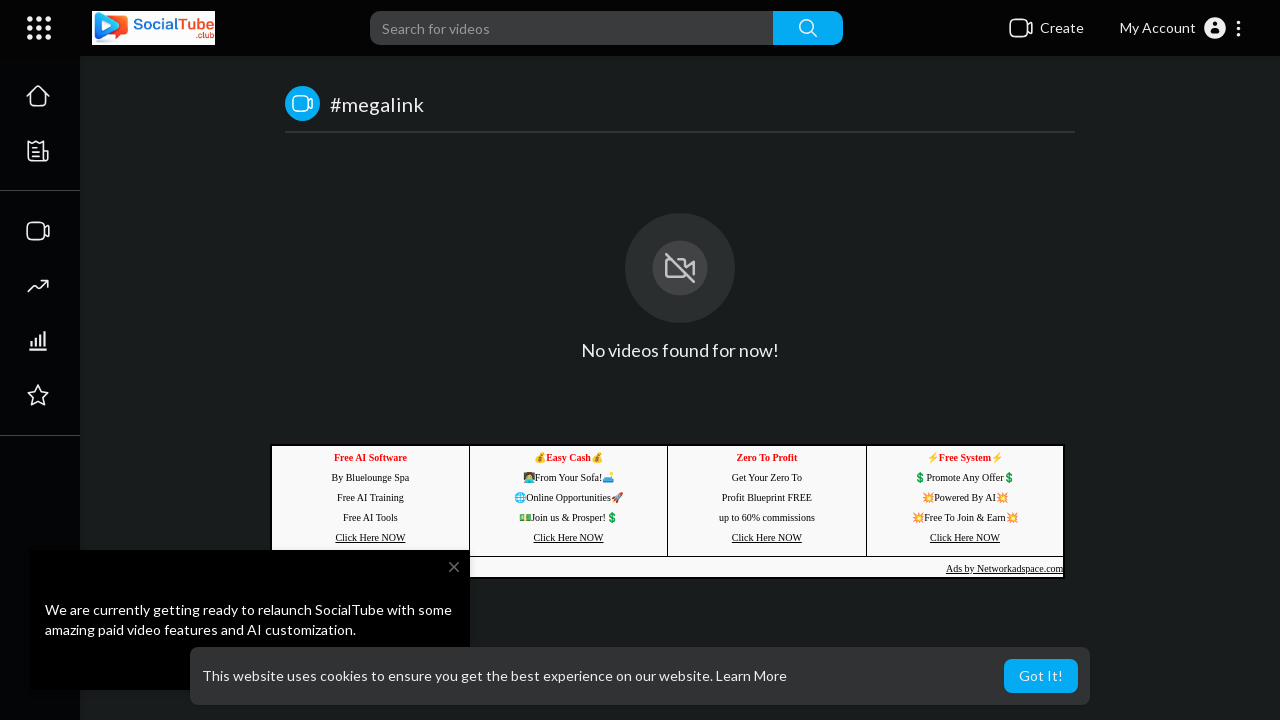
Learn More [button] (751, 675)
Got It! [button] (1041, 675)
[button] (1181, 28)
